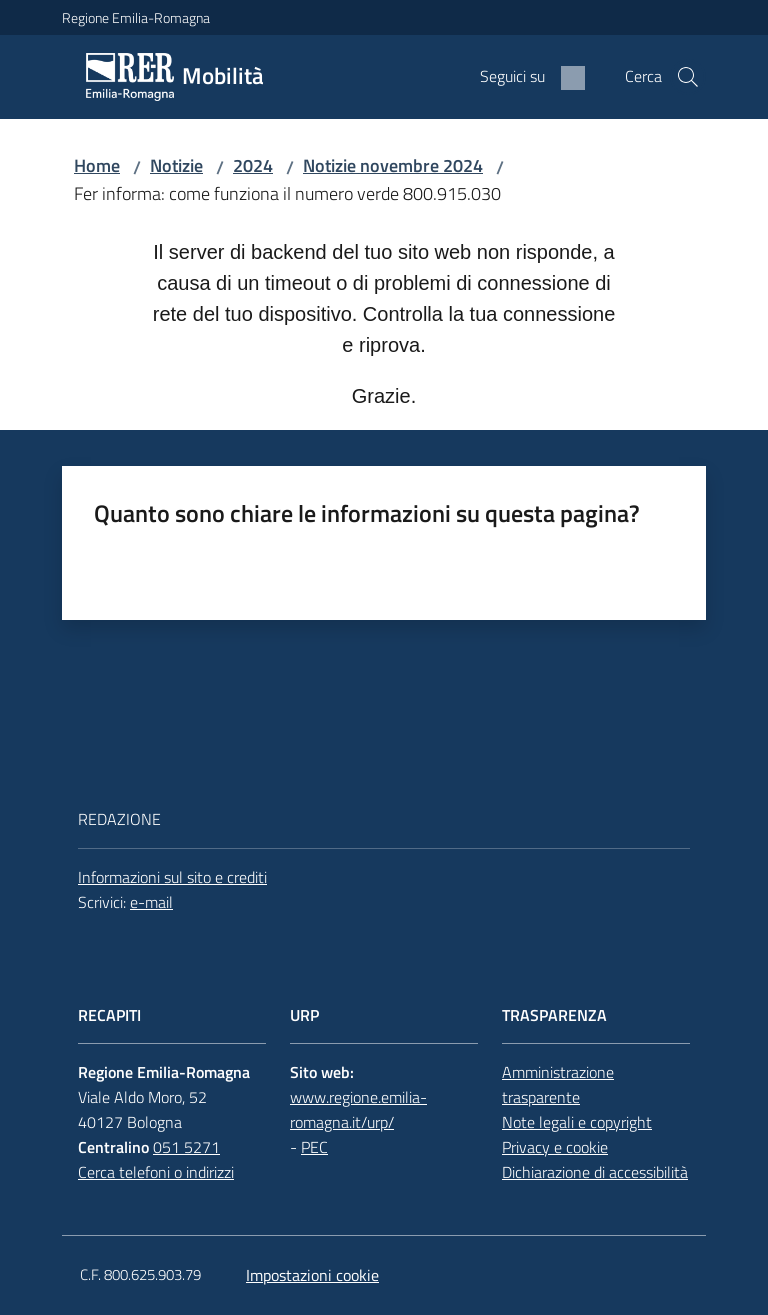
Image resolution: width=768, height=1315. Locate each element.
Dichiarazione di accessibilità (595, 1172)
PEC (314, 1147)
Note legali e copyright (577, 1122)
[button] (688, 77)
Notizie (176, 165)
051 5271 (186, 1147)
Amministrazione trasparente (558, 1084)
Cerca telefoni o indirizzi (156, 1172)
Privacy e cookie (555, 1147)
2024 (253, 165)
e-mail (151, 902)
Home (97, 165)
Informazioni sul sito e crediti (172, 877)
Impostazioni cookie (312, 1275)
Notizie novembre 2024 (393, 165)
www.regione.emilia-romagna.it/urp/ (358, 1109)
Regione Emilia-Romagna (136, 17)
